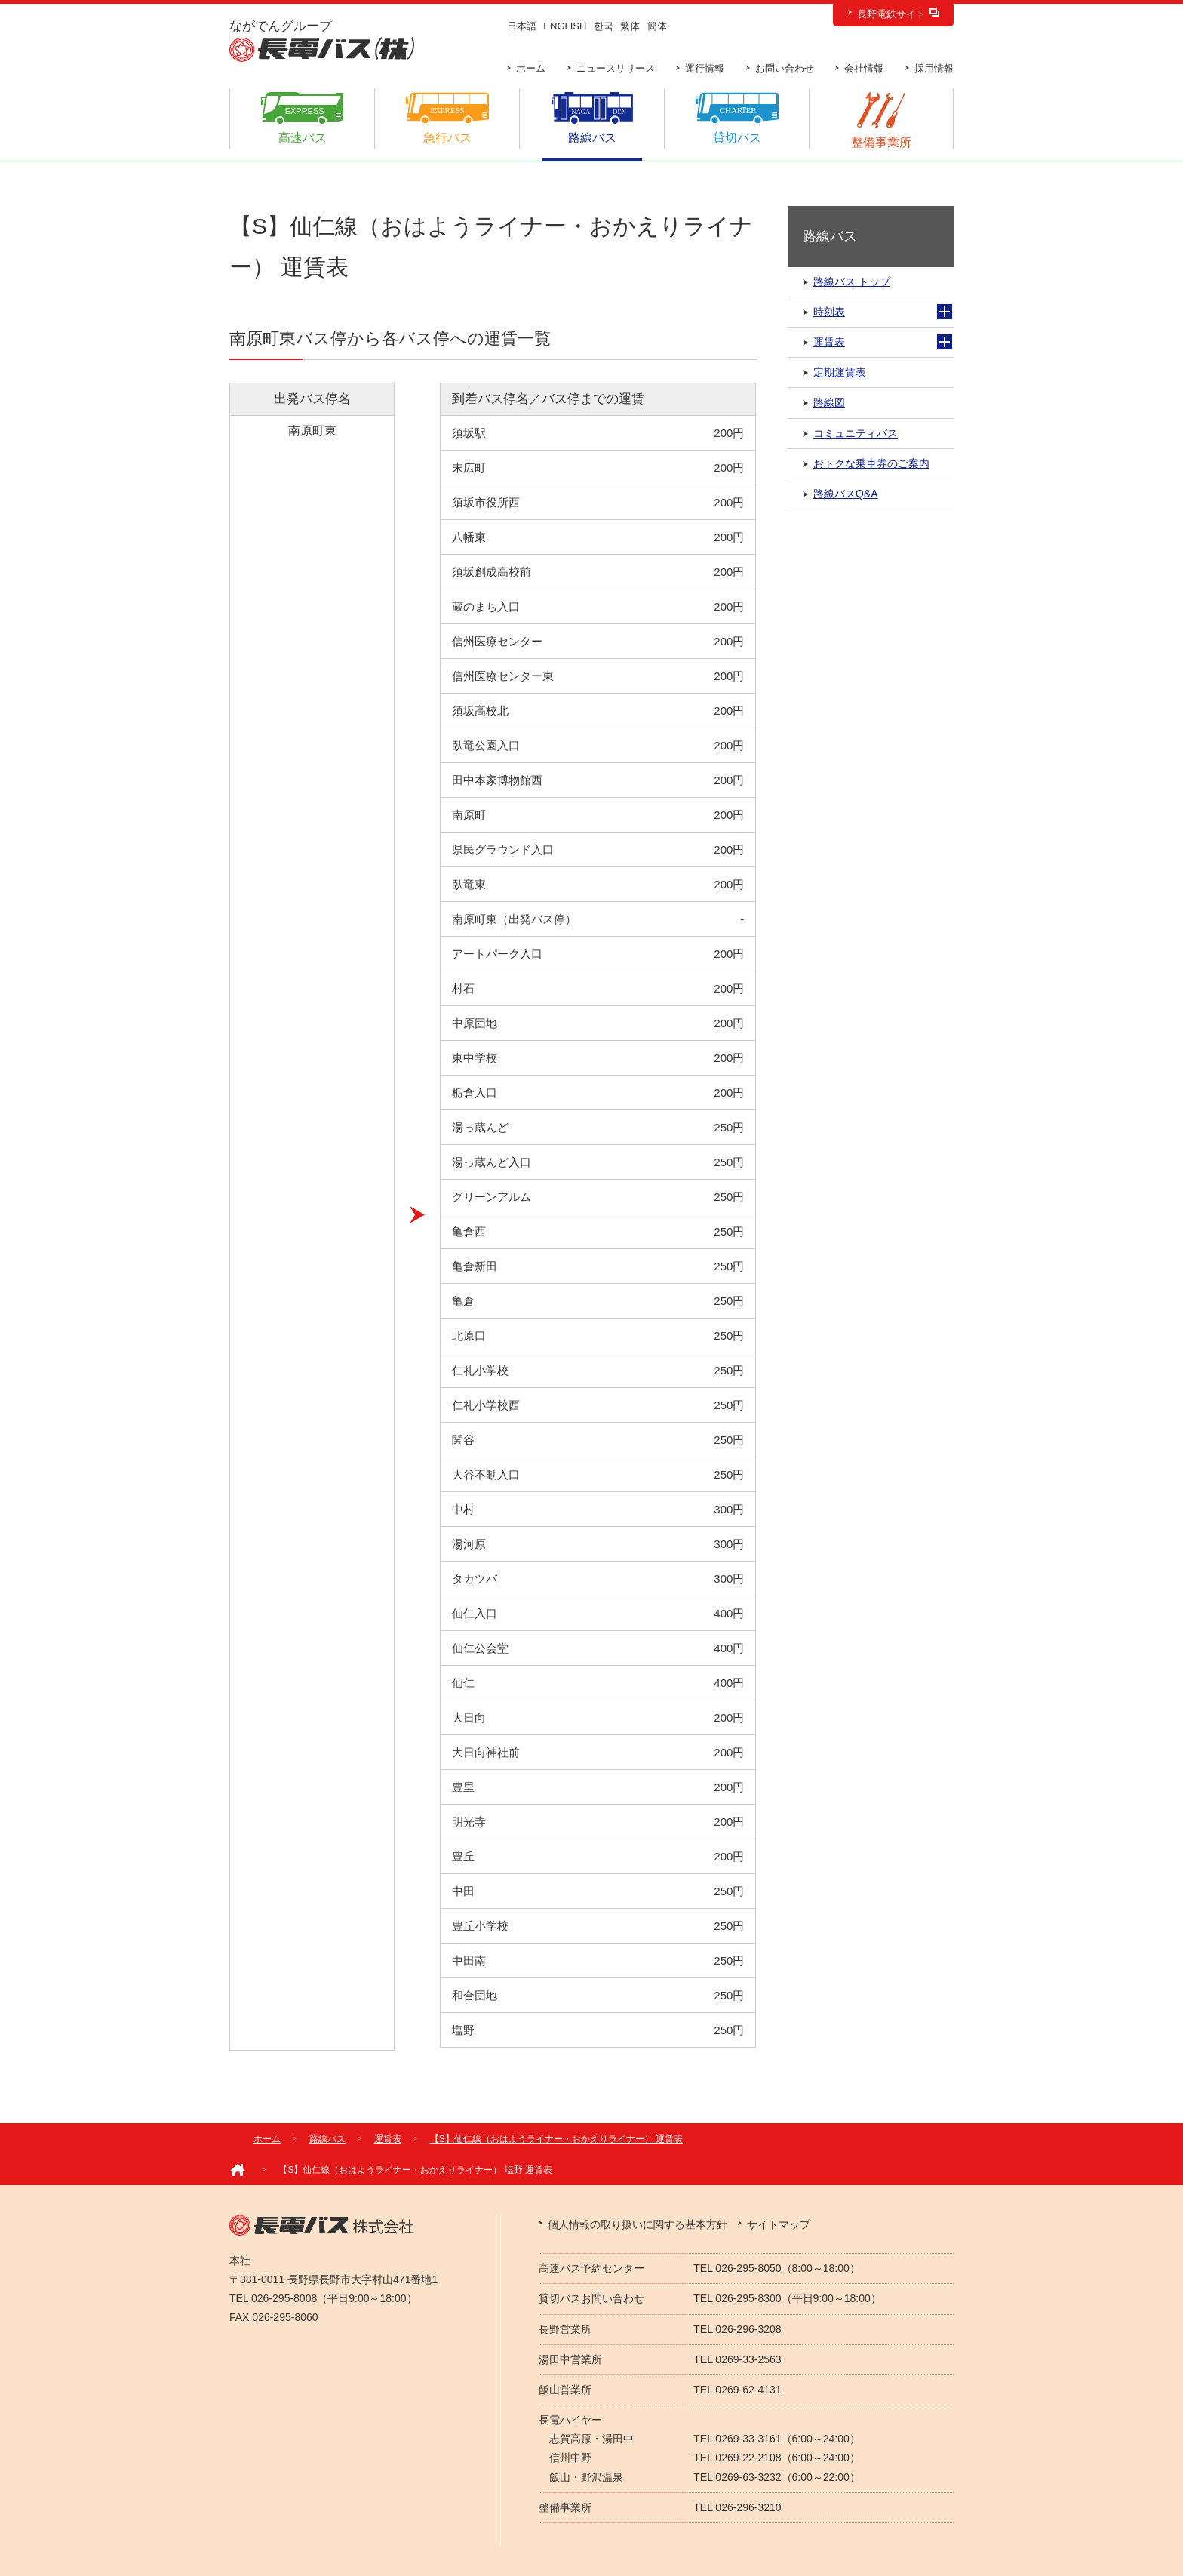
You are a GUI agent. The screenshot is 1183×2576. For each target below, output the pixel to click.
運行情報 (704, 68)
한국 (603, 26)
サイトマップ (778, 2224)
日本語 (521, 26)
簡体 (657, 26)
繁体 (630, 26)
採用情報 (934, 68)
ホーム (530, 68)
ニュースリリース (615, 68)
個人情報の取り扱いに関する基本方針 (637, 2224)
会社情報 (863, 68)
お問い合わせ (784, 68)
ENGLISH (564, 26)
